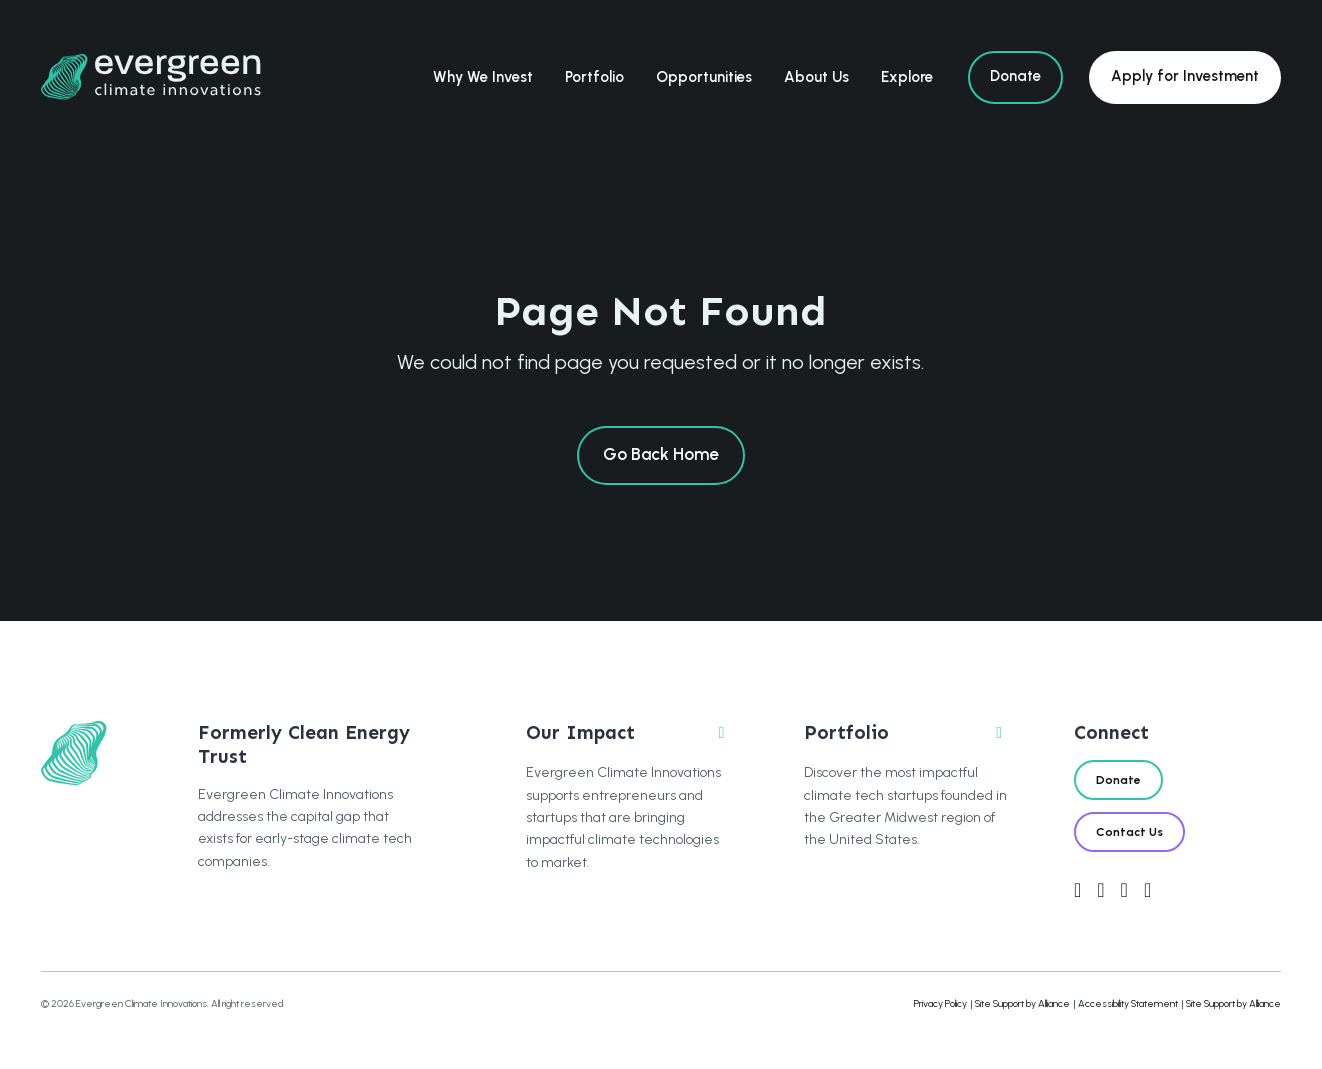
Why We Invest (483, 77)
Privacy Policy (940, 1003)
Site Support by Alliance (1022, 1003)
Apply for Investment (1185, 76)
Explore (907, 77)
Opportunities (704, 77)
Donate (1015, 76)
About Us (816, 77)
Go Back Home (661, 454)
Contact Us (1129, 832)
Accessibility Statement (1128, 1003)
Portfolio (594, 77)
